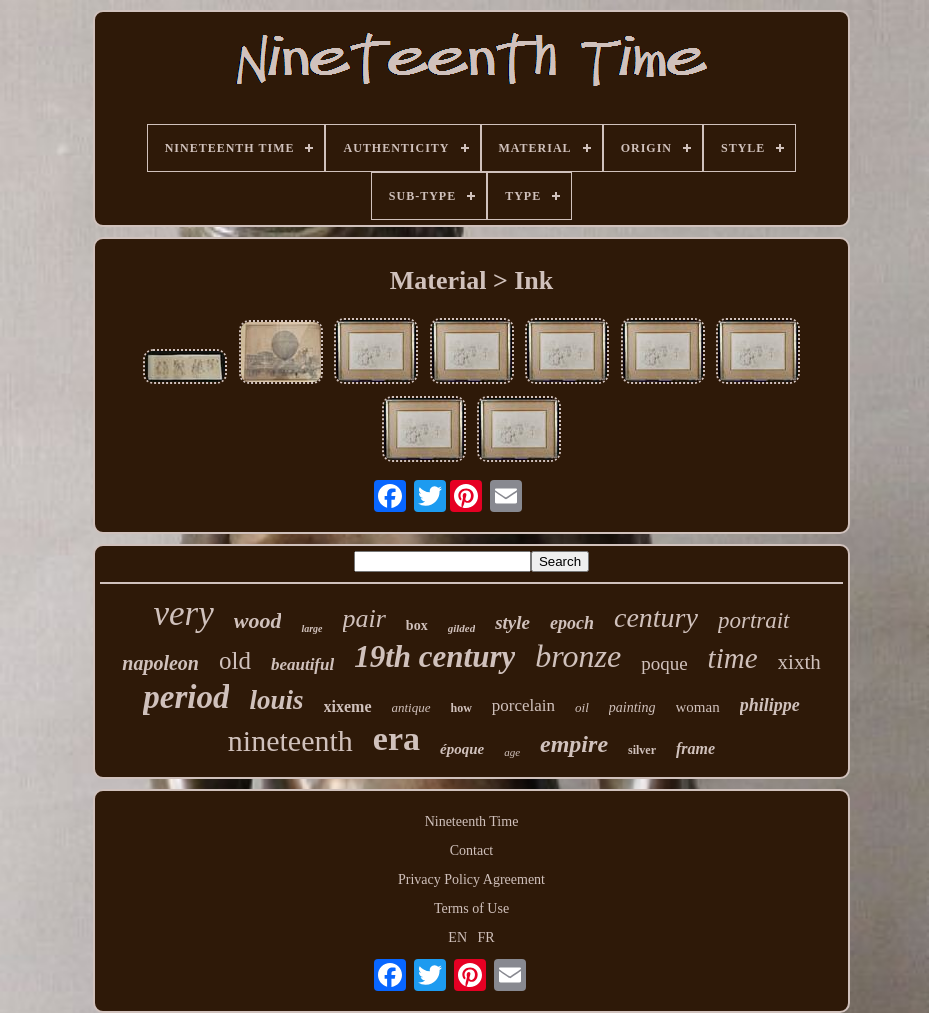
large (311, 628)
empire (574, 744)
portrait (754, 620)
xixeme (348, 706)
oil (582, 707)
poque (664, 663)
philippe (770, 705)
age (512, 752)
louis (276, 700)
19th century (434, 656)
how (461, 708)
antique (411, 707)
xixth (799, 662)
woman (698, 707)
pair (364, 618)
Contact (472, 850)
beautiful (302, 664)
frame (695, 748)
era (396, 738)
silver (642, 750)
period (186, 697)
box (417, 625)
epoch (572, 623)
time (733, 658)
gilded (462, 628)
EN (457, 937)
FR (486, 937)
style (512, 622)
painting (632, 707)
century (656, 617)
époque (462, 749)
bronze (578, 656)
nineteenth (290, 740)
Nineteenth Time (472, 821)
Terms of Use (471, 908)
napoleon (160, 663)
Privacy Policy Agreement (471, 879)
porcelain (523, 705)
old (235, 660)
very (183, 613)
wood (258, 620)
